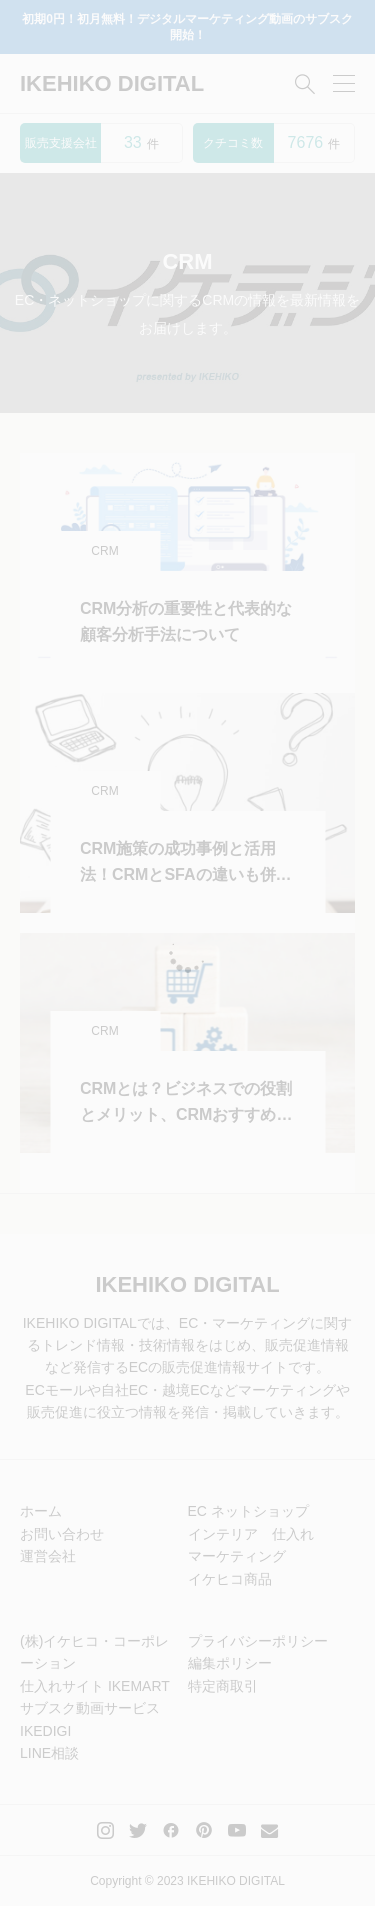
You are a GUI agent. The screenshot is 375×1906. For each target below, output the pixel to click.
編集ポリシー (230, 1663)
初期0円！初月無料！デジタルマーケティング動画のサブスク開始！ (187, 27)
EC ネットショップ (248, 1511)
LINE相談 (49, 1753)
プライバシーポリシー (258, 1641)
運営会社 (48, 1556)
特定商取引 (223, 1686)
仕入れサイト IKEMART (95, 1686)
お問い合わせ (62, 1534)
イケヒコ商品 (230, 1579)
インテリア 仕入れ (251, 1534)
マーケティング (237, 1556)
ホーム (41, 1511)
